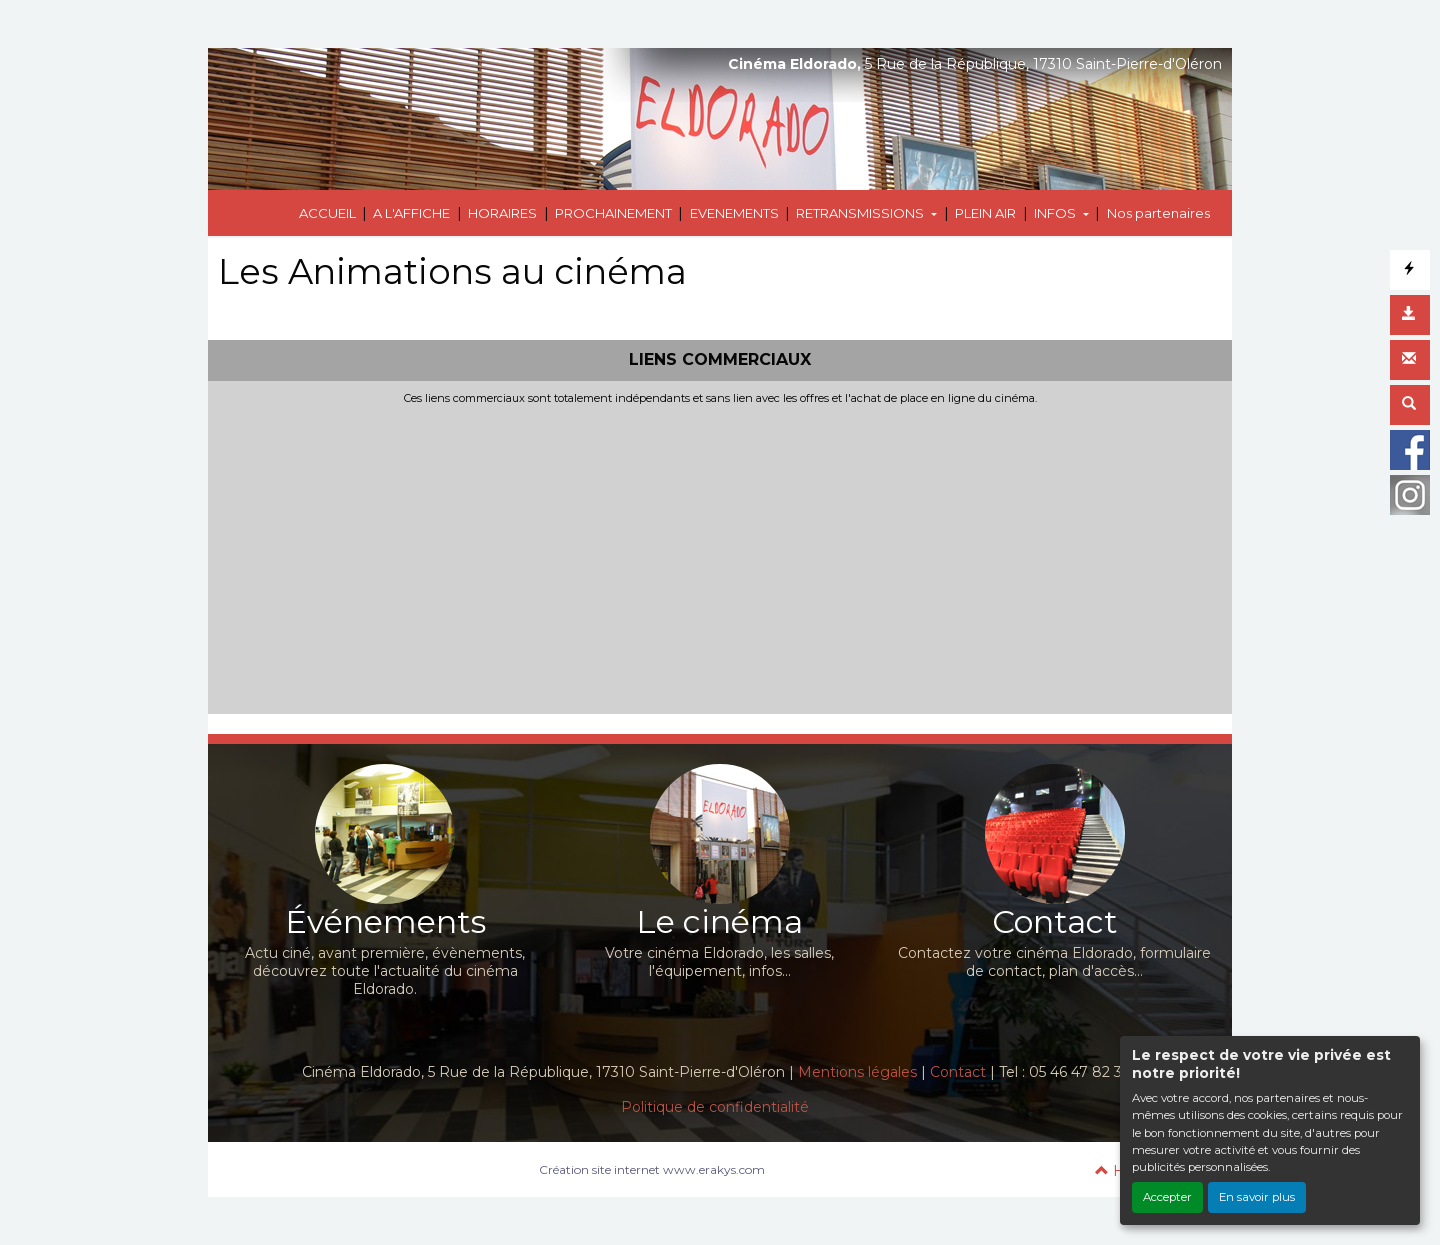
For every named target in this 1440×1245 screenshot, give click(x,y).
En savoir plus (1257, 1197)
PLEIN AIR (985, 213)
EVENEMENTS (734, 213)
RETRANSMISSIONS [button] (861, 213)
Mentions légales (857, 1072)
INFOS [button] (1056, 213)
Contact (958, 1072)
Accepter (1167, 1197)
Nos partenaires (1158, 213)
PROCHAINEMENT (613, 213)
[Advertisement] (720, 555)
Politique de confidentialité (715, 1107)
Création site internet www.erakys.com (652, 1169)
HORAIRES (502, 213)
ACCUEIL (327, 213)
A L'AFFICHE (411, 213)
